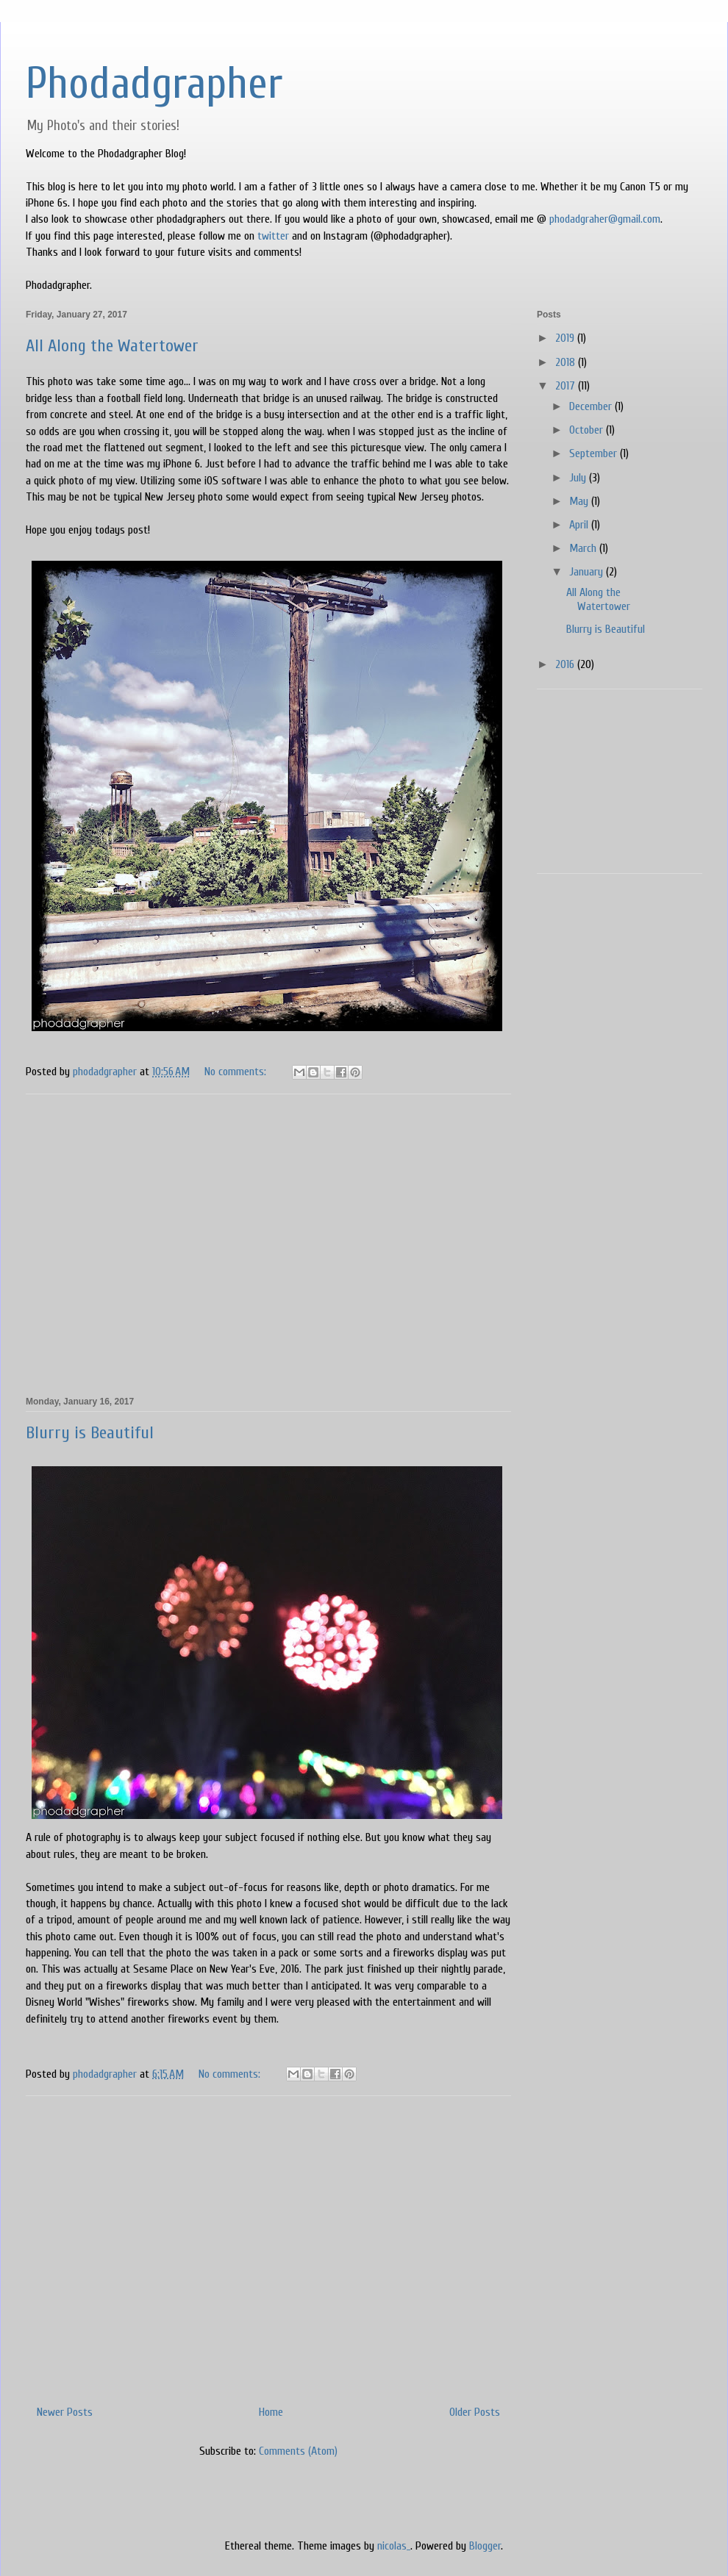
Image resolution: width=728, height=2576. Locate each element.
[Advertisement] (268, 1243)
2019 (566, 338)
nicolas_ (393, 2545)
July (579, 477)
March (584, 548)
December (592, 406)
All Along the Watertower (112, 346)
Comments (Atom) (298, 2451)
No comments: (236, 1071)
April (580, 524)
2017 (566, 385)
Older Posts (474, 2412)
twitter (273, 236)
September (594, 453)
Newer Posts (65, 2412)
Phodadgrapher (154, 84)
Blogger (485, 2545)
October (587, 430)
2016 (566, 664)
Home (271, 2412)
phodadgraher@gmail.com (604, 219)
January (587, 571)
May (580, 501)
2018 (566, 362)
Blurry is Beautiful (90, 1433)
